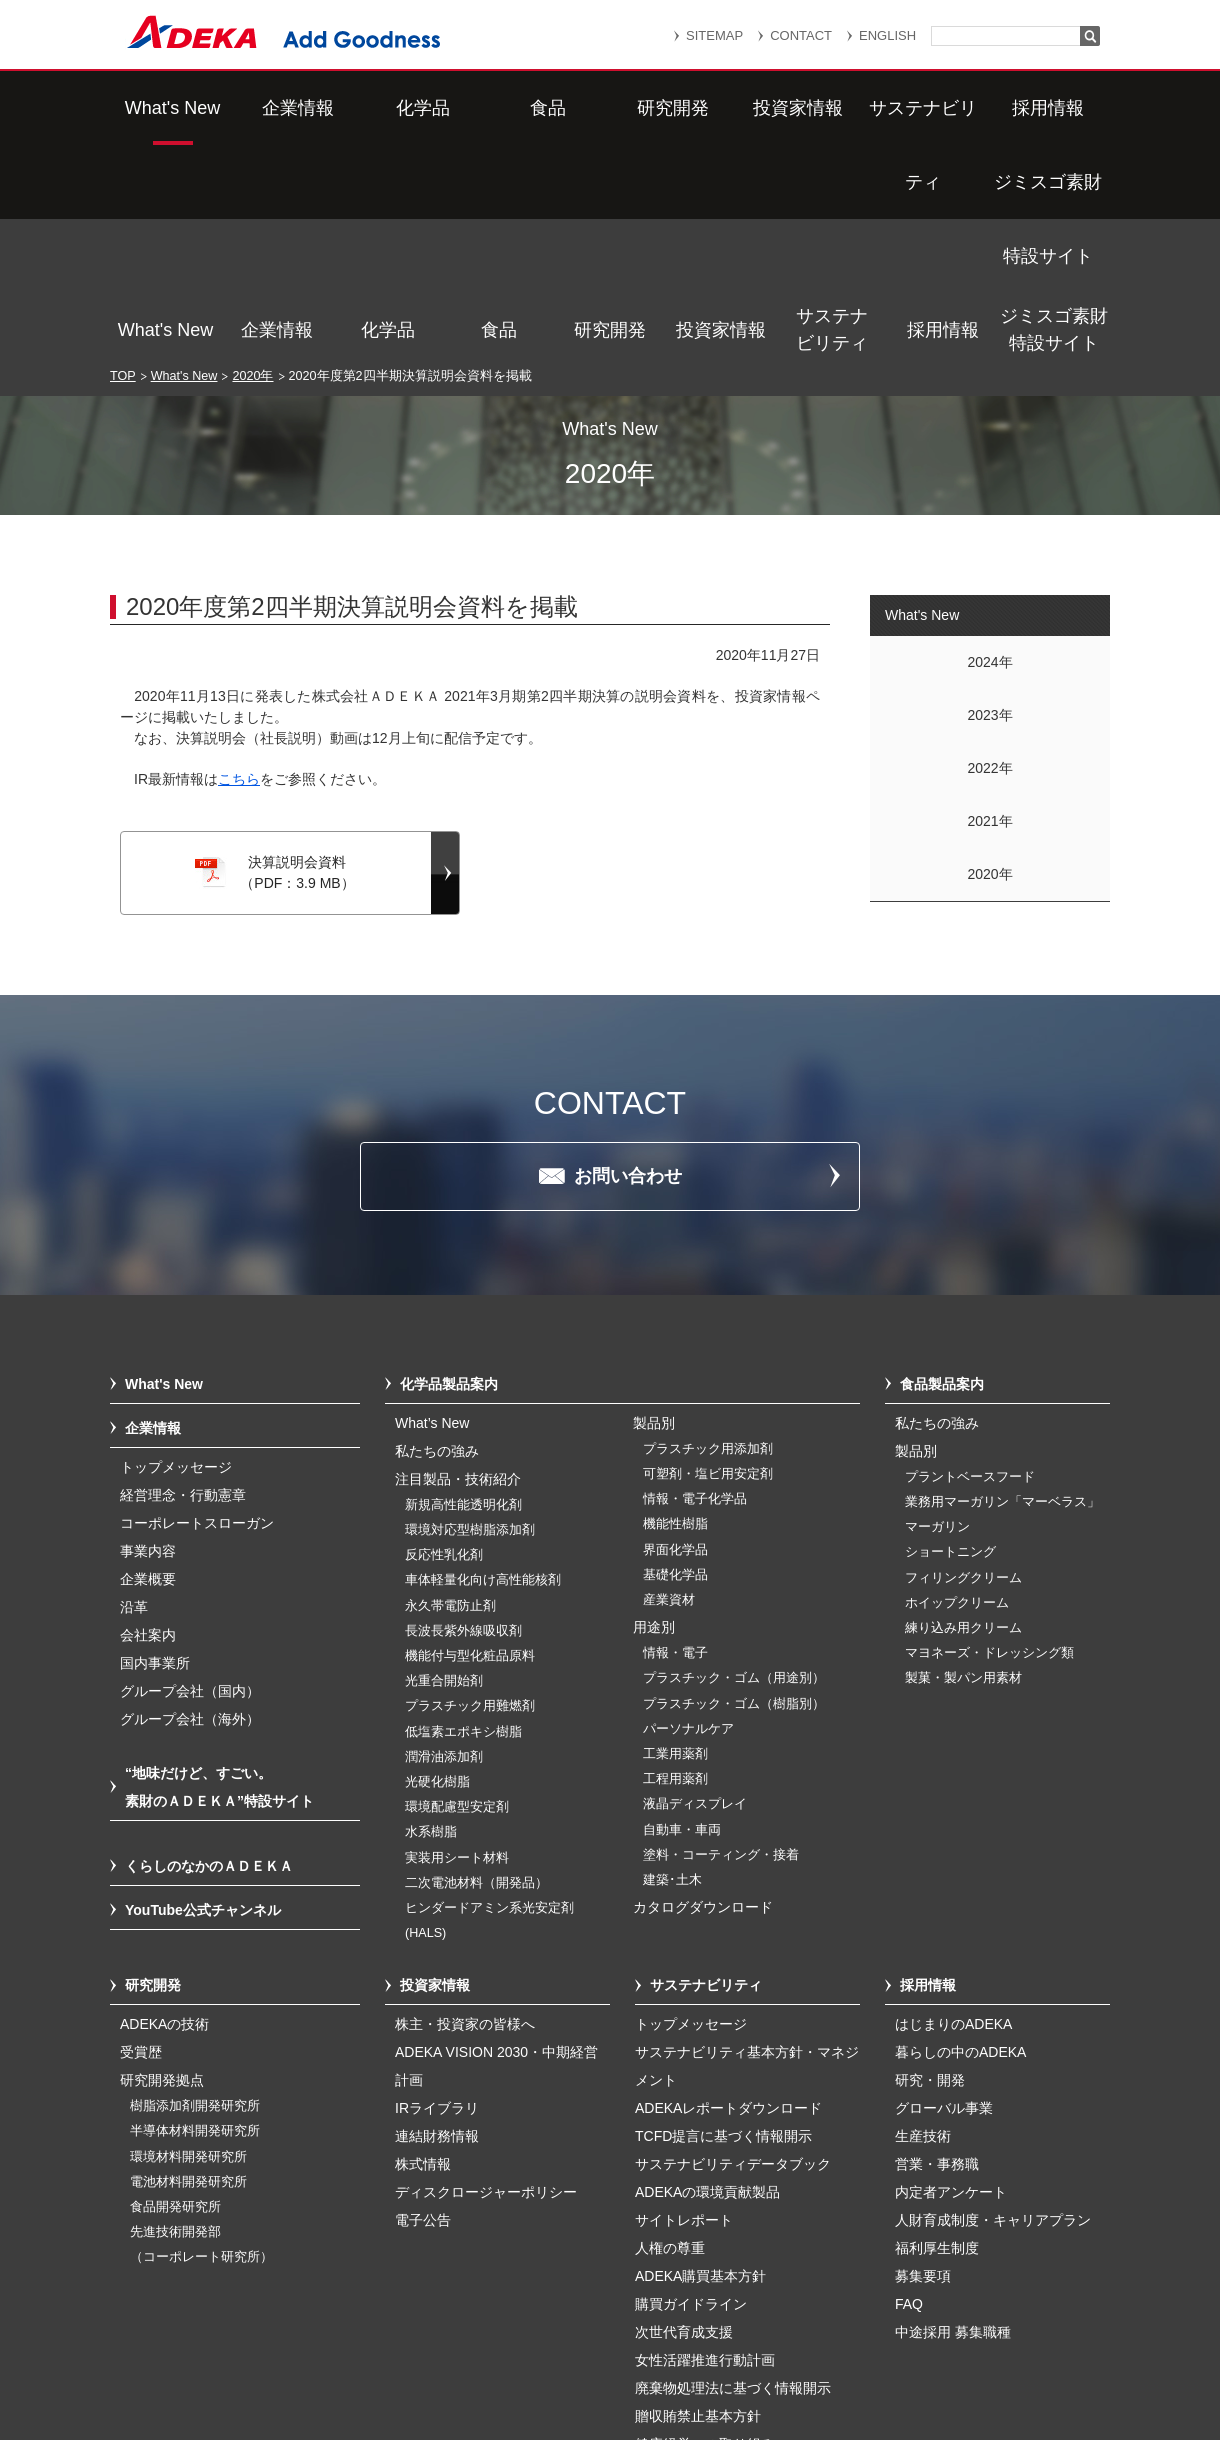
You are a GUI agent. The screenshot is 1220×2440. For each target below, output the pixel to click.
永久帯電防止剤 (450, 1394)
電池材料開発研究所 (188, 1970)
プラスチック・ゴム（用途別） (734, 1466)
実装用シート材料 (457, 1646)
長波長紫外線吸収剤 (463, 1419)
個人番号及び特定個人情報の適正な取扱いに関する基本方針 (379, 2352)
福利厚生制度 (937, 2036)
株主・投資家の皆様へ (465, 1812)
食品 (499, 108)
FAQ (909, 2092)
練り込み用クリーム (963, 1416)
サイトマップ (417, 2326)
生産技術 (923, 1924)
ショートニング (950, 1340)
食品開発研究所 (175, 1995)
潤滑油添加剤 (444, 1545)
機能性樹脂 (675, 1312)
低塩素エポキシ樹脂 (463, 1520)
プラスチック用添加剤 (708, 1237)
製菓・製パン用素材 (963, 1466)
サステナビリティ (832, 107)
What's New (165, 108)
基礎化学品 (675, 1363)
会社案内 (148, 1423)
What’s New (432, 1211)
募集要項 (923, 2064)
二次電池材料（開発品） (476, 1671)
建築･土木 (672, 1668)
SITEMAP (714, 35)
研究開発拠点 (162, 1868)
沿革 (134, 1395)
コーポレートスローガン (197, 1311)
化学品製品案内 (449, 1172)
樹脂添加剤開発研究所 (195, 1894)
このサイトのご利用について (630, 2373)
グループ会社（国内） (190, 1479)
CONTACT (801, 35)
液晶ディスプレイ (695, 1592)
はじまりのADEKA (953, 1812)
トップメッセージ (176, 1255)
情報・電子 (675, 1441)
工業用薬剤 (675, 1542)
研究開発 (610, 108)
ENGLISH (887, 35)
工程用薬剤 (675, 1567)
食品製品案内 (942, 1172)
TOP (123, 164)
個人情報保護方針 (789, 2326)
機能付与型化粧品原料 (470, 1444)
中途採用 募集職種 (953, 2120)
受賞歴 (141, 1840)
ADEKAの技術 (164, 1812)
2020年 (252, 164)
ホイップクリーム (957, 1391)
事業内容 (148, 1339)
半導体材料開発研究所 (195, 1919)
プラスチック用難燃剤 (470, 1494)
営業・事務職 (937, 1952)
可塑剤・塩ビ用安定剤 (708, 1262)
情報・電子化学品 (695, 1287)
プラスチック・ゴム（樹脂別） (734, 1492)
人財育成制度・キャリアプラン (993, 2008)
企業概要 (148, 1367)
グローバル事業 (944, 1896)
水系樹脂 (431, 1620)
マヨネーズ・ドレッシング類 (989, 1441)
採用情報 (943, 108)
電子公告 (423, 2008)
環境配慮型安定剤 (457, 1595)
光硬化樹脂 (437, 1570)
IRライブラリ (437, 1896)
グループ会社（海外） (190, 1507)
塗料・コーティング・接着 (721, 1643)
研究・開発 (930, 1868)
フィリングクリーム (963, 1366)
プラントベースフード (970, 1265)
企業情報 (277, 108)
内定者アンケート (951, 1980)
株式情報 (423, 1952)
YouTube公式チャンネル (203, 1698)
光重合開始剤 (444, 1469)
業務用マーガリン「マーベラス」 (1002, 1290)
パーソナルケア (688, 1517)
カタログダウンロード (703, 1695)
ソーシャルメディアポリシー (939, 2352)
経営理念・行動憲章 (183, 1283)
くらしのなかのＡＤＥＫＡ (209, 1654)
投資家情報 (721, 108)
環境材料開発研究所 (188, 1945)
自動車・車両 (682, 1618)
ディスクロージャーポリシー (486, 1980)
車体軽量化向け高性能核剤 (483, 1368)
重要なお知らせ (644, 2326)
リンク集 (527, 2326)
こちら (239, 567)
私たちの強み (437, 1239)
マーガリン (937, 1315)
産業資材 (669, 1388)
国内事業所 (155, 1451)
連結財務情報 (437, 1924)
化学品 (388, 108)
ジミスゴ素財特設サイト (1054, 107)
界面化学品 (675, 1338)
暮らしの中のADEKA (960, 1840)
